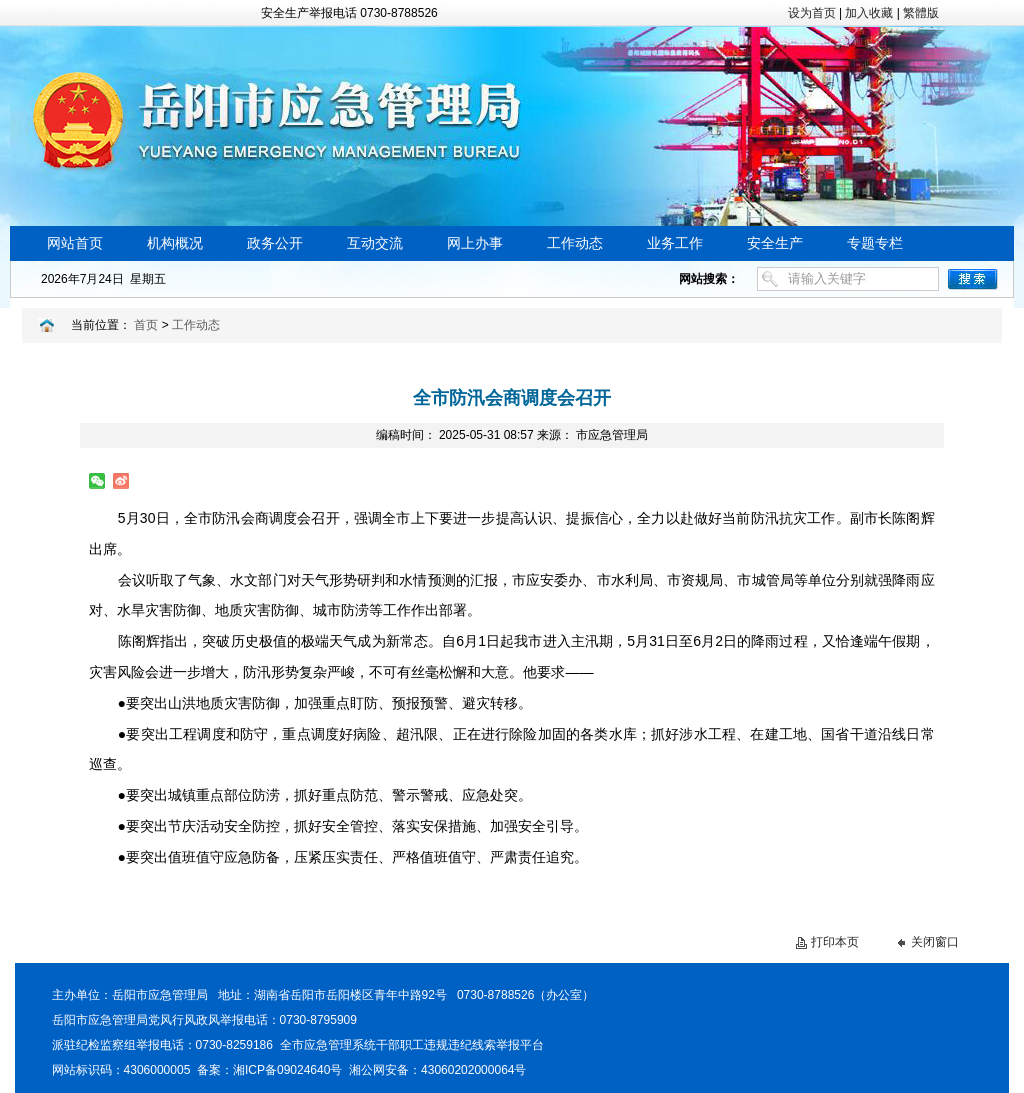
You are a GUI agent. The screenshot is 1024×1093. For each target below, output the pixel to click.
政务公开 (275, 243)
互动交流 (375, 243)
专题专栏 (875, 243)
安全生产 (775, 243)
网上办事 (475, 243)
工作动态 (575, 243)
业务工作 (675, 243)
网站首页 (75, 243)
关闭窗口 (935, 942)
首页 (146, 325)
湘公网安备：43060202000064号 (437, 1070)
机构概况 (175, 243)
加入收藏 (869, 13)
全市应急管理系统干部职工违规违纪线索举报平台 (412, 1045)
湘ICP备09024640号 (287, 1070)
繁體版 (921, 13)
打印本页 (835, 942)
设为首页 (812, 13)
